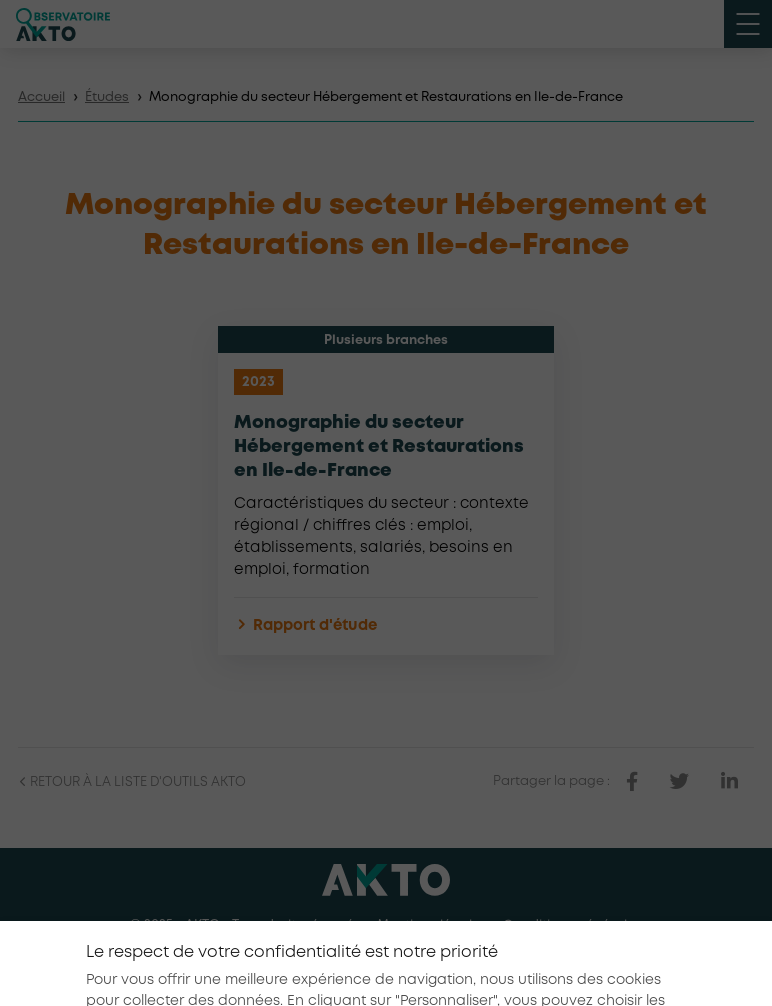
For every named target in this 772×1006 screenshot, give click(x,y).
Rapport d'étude (305, 626)
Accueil (41, 97)
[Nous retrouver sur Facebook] (340, 965)
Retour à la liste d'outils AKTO (132, 782)
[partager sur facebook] (632, 782)
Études (107, 97)
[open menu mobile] (748, 24)
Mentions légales (432, 925)
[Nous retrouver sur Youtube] (432, 965)
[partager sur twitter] (679, 782)
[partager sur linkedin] (729, 782)
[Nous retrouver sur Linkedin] (386, 965)
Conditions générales (572, 925)
